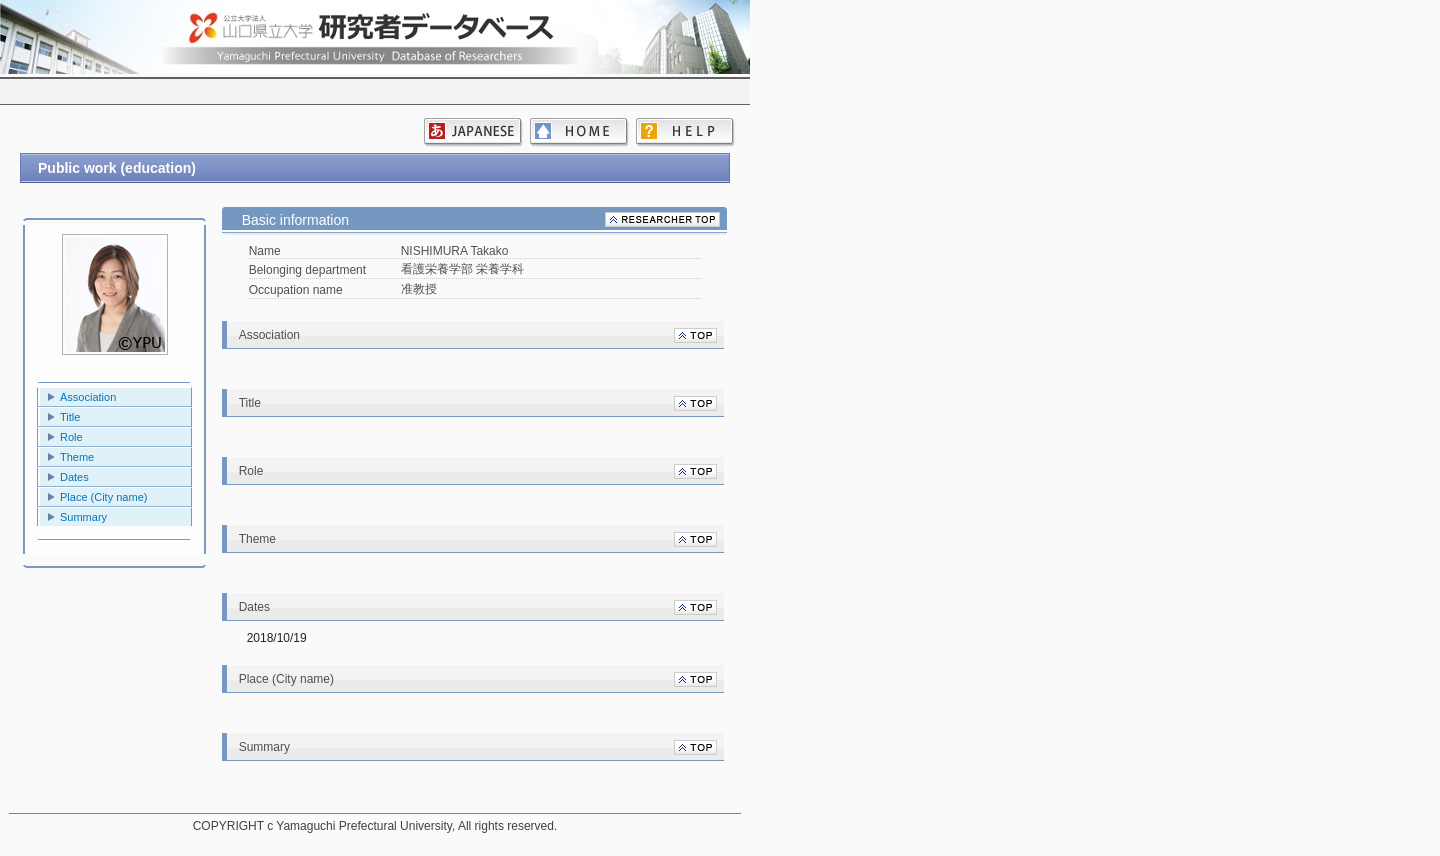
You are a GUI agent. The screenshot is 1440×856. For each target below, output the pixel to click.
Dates (74, 477)
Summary (83, 517)
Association (88, 397)
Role (71, 437)
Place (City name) (103, 497)
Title (70, 417)
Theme (77, 457)
